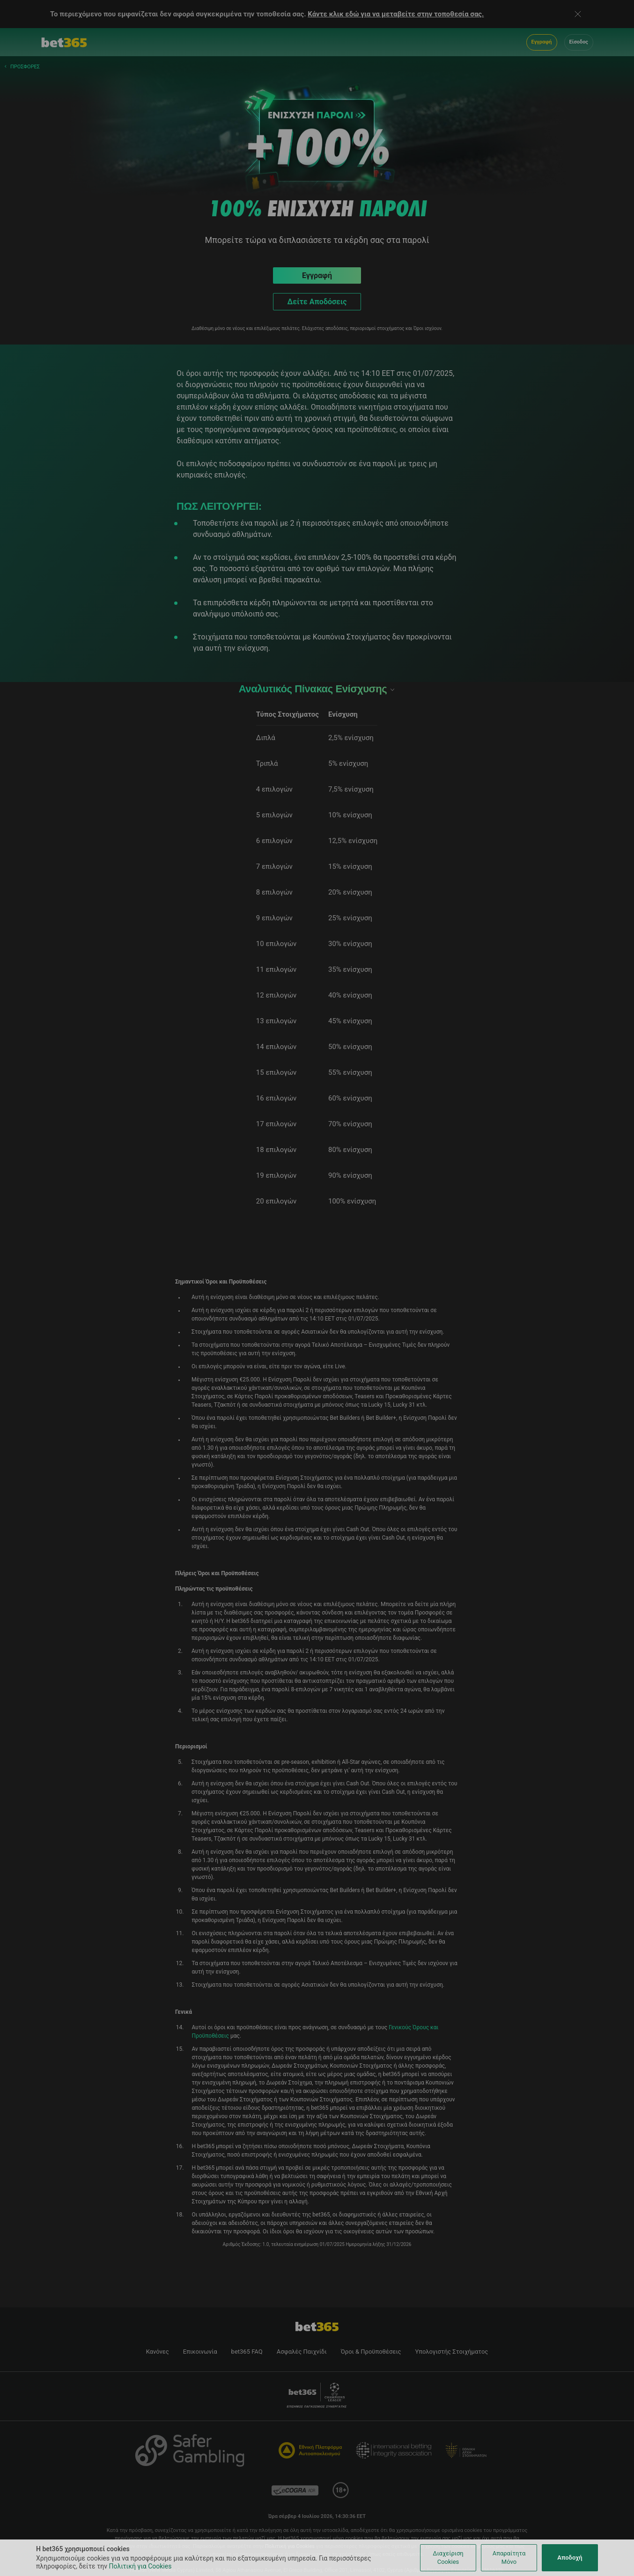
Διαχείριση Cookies (448, 2557)
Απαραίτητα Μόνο (509, 2557)
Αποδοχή (569, 2557)
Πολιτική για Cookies (140, 2566)
